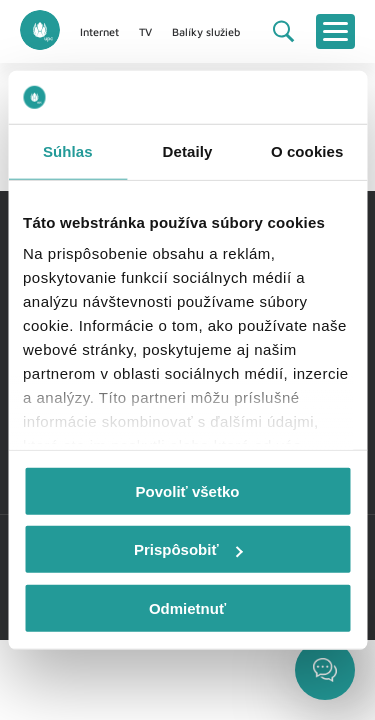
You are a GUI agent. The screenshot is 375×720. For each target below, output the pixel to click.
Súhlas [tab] (68, 150)
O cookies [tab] (307, 150)
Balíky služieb (206, 31)
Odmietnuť (187, 607)
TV (145, 31)
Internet (99, 31)
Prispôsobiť (188, 549)
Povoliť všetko (188, 490)
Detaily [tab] (188, 150)
